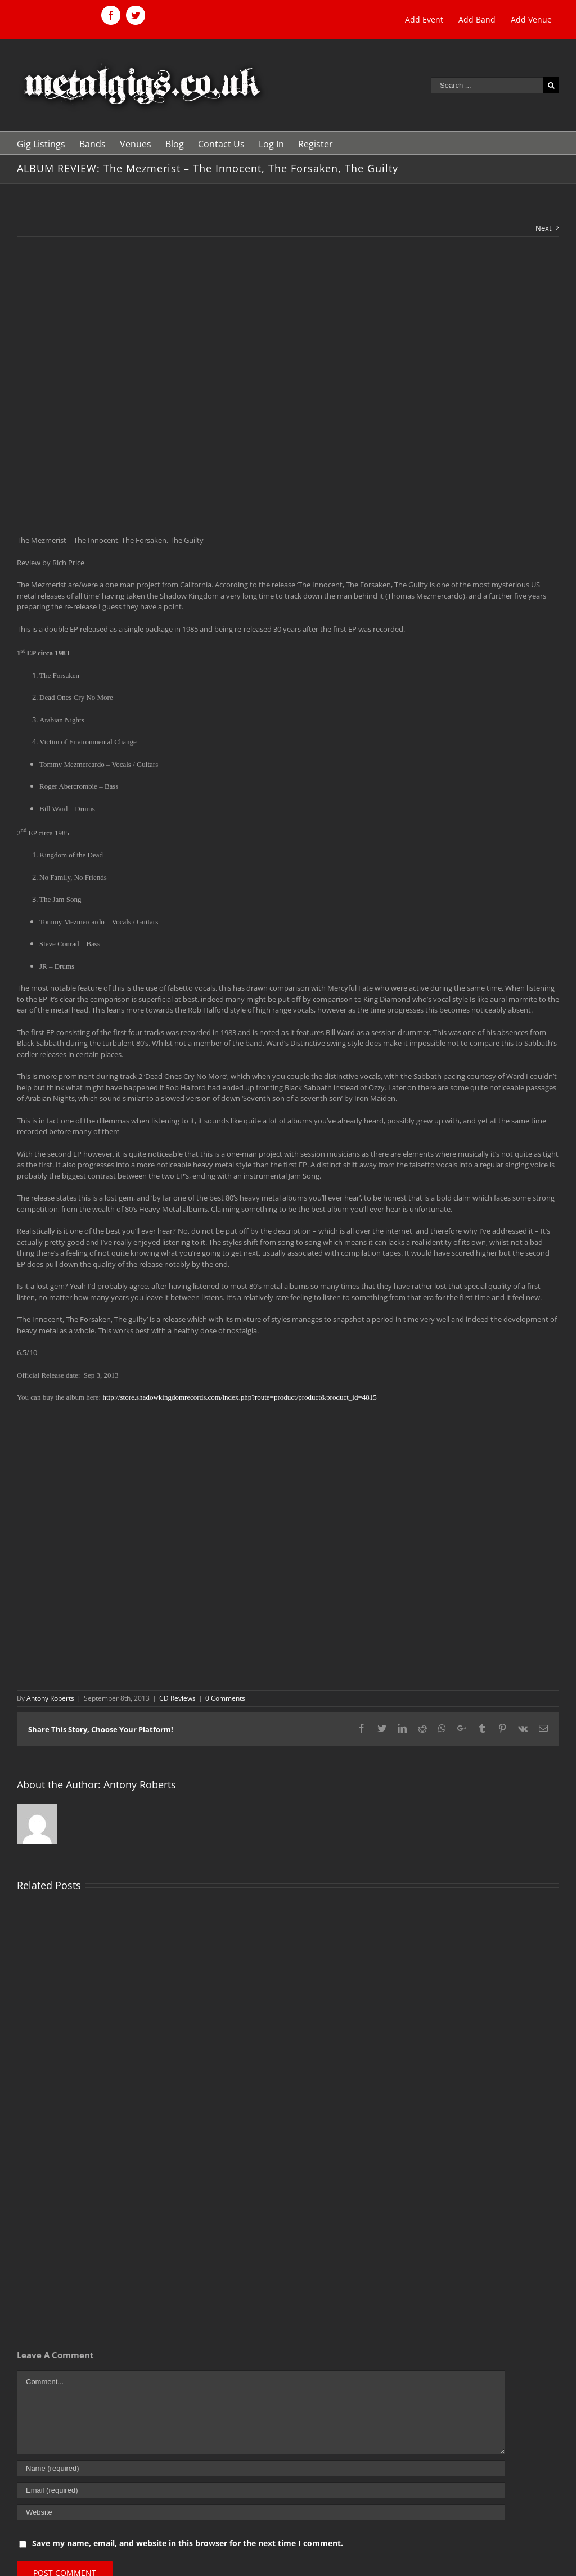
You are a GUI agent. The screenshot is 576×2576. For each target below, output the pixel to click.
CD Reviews (177, 1698)
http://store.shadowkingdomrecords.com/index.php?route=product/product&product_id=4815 (239, 1397)
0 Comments (225, 1698)
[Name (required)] (261, 2468)
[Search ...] (487, 85)
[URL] (261, 2512)
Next (544, 228)
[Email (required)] (261, 2490)
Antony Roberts (50, 1698)
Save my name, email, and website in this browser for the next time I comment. (187, 2543)
